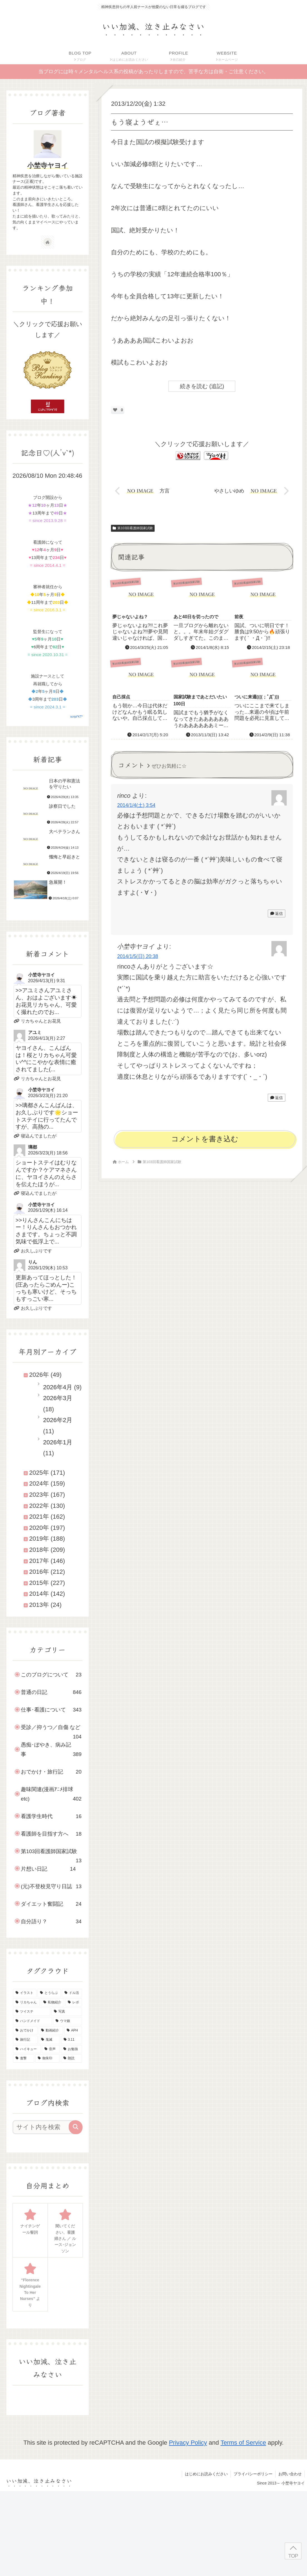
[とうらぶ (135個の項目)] (49, 1993)
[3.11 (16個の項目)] (71, 2040)
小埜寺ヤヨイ (47, 165)
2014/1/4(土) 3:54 (136, 805)
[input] (45, 2127)
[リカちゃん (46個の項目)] (26, 2002)
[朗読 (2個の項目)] (71, 2058)
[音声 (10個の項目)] (51, 2049)
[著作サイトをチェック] (47, 242)
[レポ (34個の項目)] (73, 2002)
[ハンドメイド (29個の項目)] (32, 2021)
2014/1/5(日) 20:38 (137, 956)
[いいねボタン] (115, 410)
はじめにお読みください (206, 2474)
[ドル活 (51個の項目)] (72, 1993)
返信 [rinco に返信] (276, 913)
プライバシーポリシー (253, 2474)
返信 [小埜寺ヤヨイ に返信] (276, 1097)
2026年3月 (57, 1398)
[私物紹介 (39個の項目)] (52, 2002)
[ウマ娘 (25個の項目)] (67, 2021)
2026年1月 (57, 1442)
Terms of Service (243, 2442)
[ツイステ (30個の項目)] (31, 2012)
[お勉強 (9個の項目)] (71, 2049)
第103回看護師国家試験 (133, 528)
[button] (76, 2127)
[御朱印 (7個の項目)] (47, 2058)
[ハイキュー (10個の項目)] (27, 2049)
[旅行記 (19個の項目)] (25, 2040)
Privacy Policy (188, 2442)
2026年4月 (57, 1387)
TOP (293, 2556)
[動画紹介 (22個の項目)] (51, 2030)
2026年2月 (57, 1420)
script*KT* (76, 716)
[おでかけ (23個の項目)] (25, 2030)
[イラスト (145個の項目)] (24, 1993)
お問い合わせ (290, 2474)
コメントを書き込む (204, 1139)
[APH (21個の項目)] (73, 2030)
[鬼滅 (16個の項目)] (49, 2040)
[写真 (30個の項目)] (66, 2012)
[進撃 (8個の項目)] (23, 2058)
